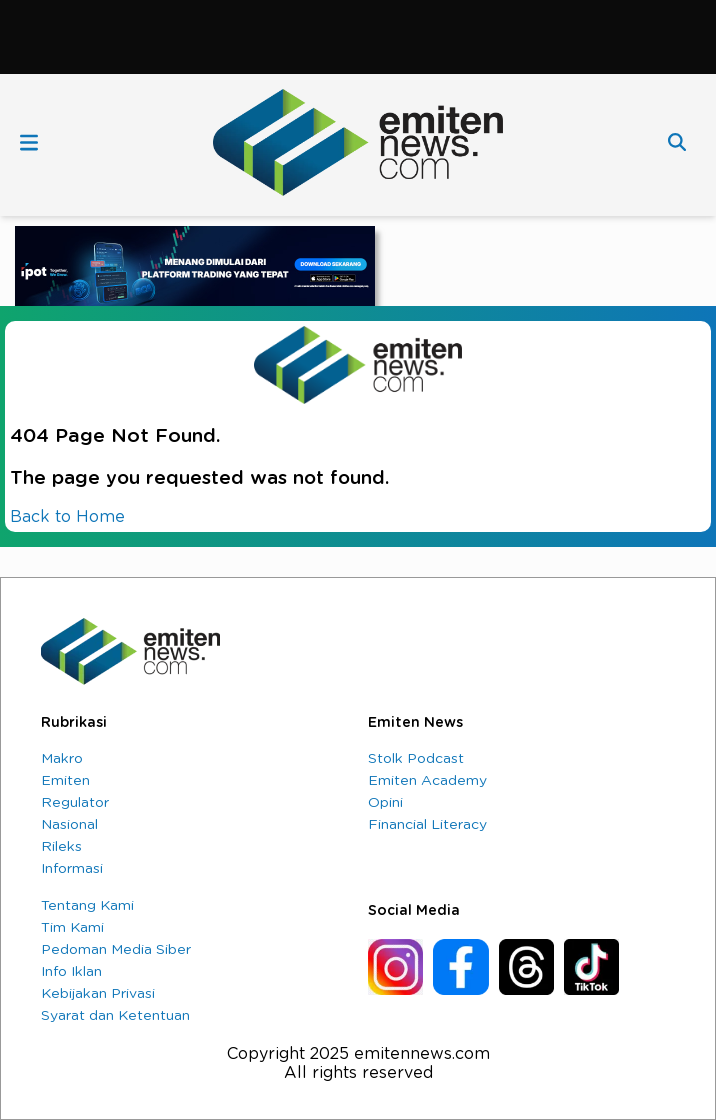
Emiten (65, 781)
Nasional (69, 825)
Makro (62, 759)
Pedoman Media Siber (116, 950)
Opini (385, 803)
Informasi (72, 869)
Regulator (75, 803)
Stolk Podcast (416, 759)
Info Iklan (71, 972)
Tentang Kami (87, 906)
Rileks (61, 847)
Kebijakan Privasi (98, 994)
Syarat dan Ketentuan (115, 1016)
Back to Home (67, 517)
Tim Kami (72, 928)
